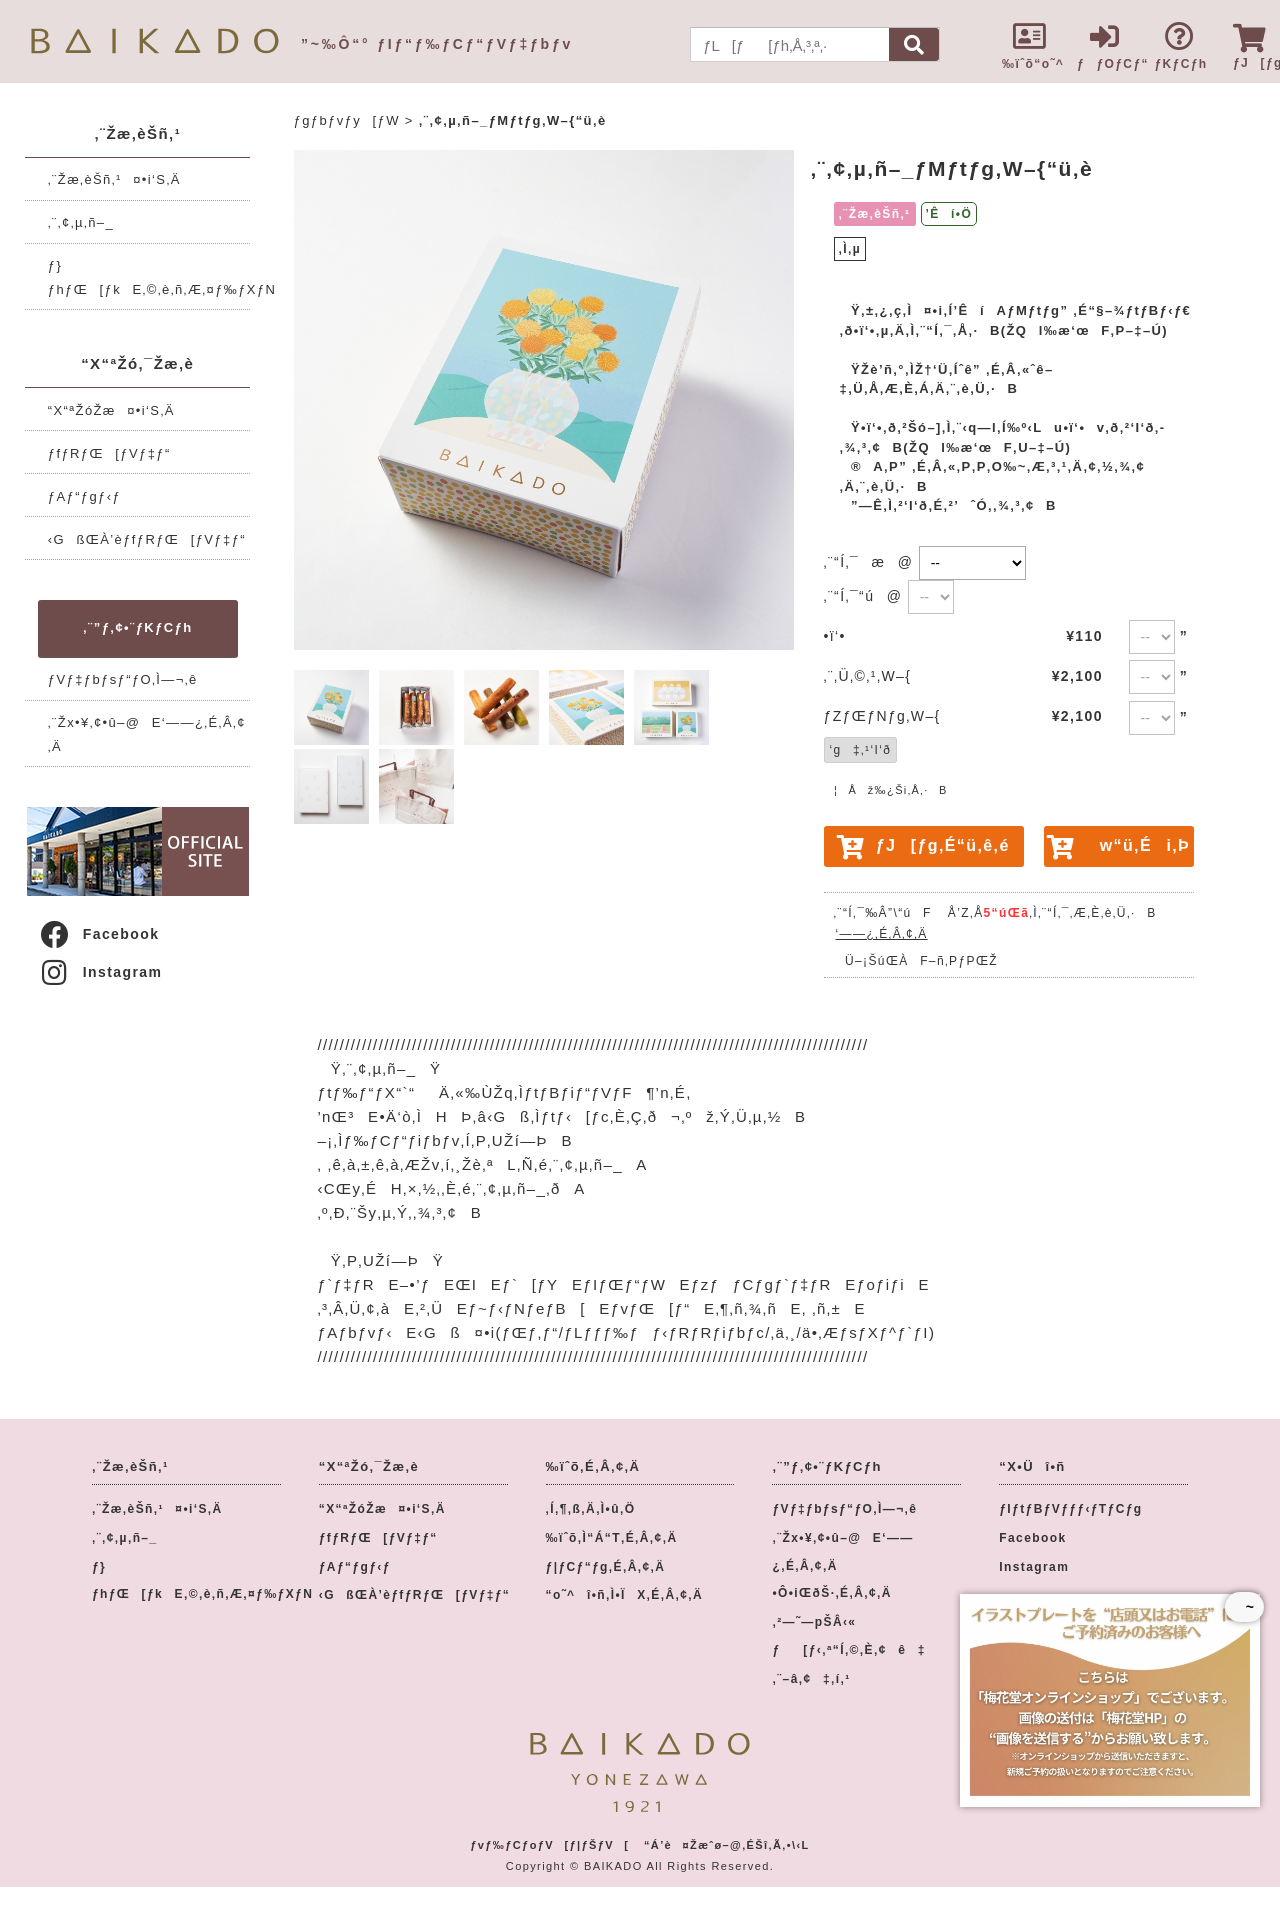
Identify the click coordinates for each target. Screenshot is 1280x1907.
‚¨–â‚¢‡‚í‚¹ (811, 1679)
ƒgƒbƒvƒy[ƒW (347, 120)
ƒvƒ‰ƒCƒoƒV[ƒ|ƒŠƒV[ (549, 1845)
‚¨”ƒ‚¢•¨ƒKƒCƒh (137, 627)
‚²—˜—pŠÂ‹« (814, 1622)
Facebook (99, 934)
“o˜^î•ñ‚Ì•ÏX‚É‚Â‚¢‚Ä (625, 1595)
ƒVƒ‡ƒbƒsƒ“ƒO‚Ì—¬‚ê (123, 679)
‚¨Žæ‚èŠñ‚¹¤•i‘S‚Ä (114, 179)
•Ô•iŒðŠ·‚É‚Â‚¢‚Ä (831, 1593)
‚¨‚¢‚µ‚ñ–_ (81, 222)
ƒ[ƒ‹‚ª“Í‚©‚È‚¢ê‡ (848, 1650)
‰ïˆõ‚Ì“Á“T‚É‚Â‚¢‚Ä (612, 1538)
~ (1244, 1607)
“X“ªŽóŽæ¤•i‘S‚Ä (111, 410)
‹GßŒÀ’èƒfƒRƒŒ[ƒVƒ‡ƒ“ (147, 539)
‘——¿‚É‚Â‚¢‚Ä (882, 934)
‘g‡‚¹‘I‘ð (861, 750)
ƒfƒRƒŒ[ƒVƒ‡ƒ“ (109, 453)
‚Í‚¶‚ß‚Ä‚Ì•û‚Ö (591, 1509)
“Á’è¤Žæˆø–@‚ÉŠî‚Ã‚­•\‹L (727, 1845)
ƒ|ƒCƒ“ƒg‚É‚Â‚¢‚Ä (606, 1567)
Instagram (100, 972)
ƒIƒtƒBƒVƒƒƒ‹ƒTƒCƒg (1070, 1509)
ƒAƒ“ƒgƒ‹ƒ (90, 496)
